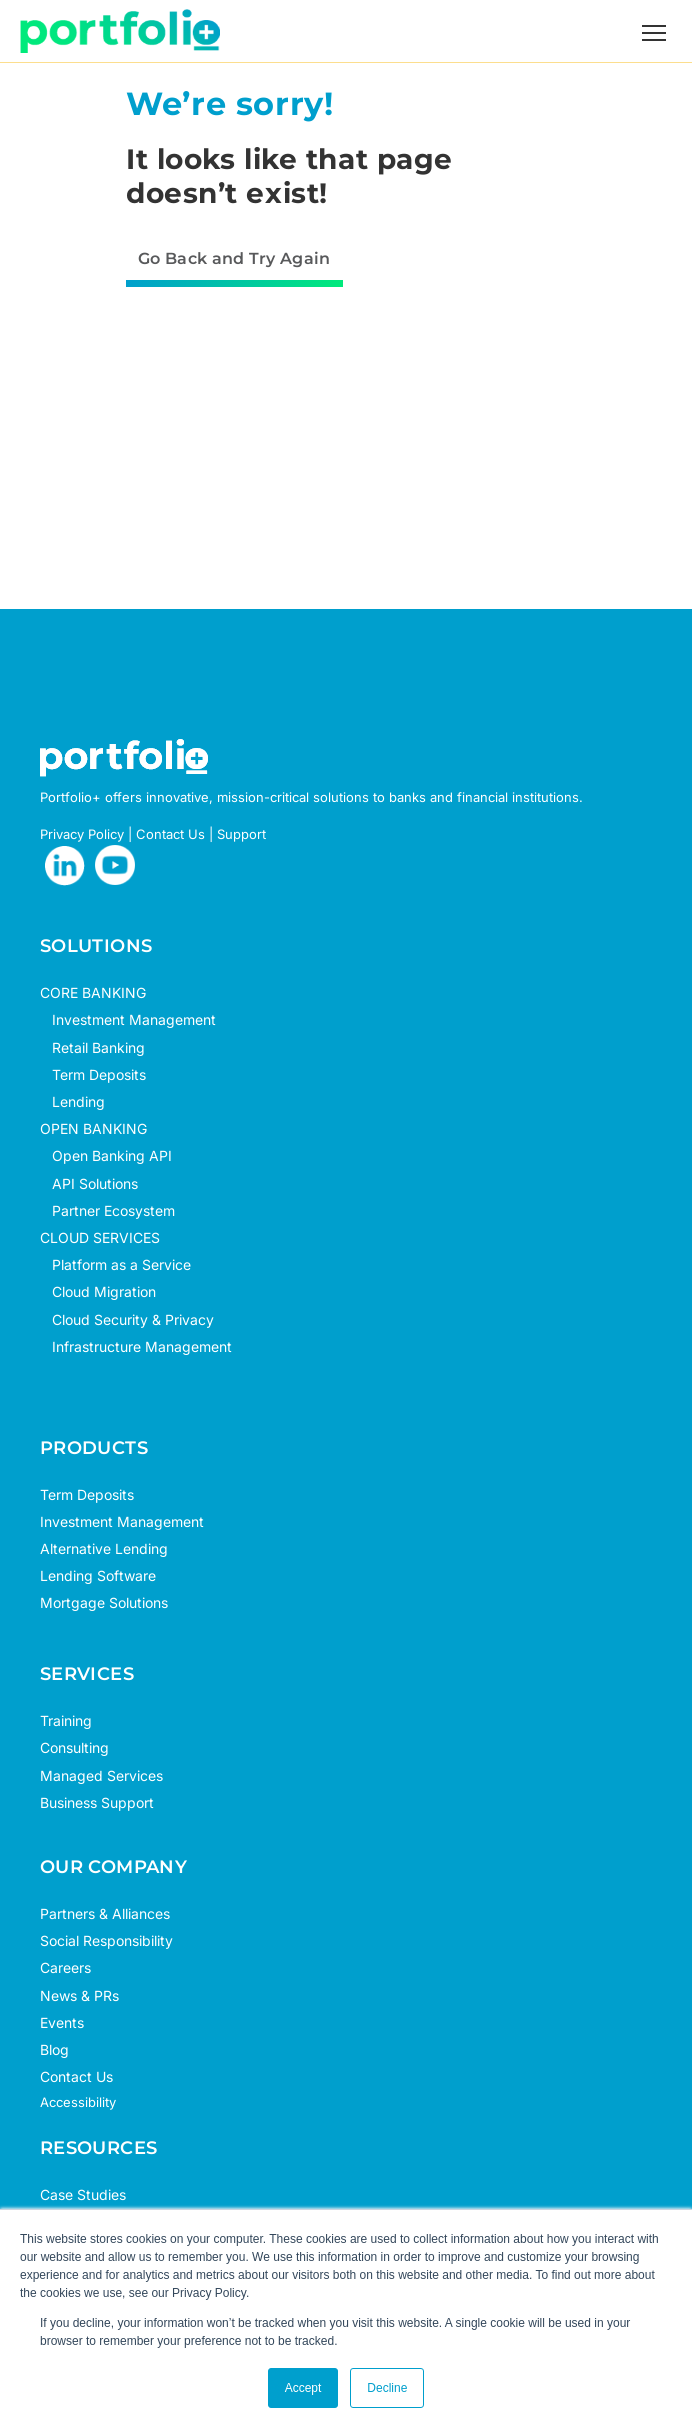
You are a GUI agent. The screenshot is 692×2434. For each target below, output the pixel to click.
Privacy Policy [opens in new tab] (82, 834)
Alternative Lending (104, 1548)
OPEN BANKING (93, 1128)
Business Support (97, 1802)
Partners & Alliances (105, 1913)
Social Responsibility (106, 1940)
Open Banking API (106, 1155)
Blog (54, 2049)
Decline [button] (387, 2388)
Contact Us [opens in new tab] (170, 834)
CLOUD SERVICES (100, 1237)
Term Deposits (93, 1074)
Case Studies (83, 2194)
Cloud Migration (98, 1291)
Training (66, 1720)
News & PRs (79, 1995)
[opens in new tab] (65, 866)
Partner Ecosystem (107, 1210)
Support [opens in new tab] (241, 834)
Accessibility (78, 2102)
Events (62, 2022)
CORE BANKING (93, 992)
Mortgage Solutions (104, 1602)
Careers (65, 1967)
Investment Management (134, 1019)
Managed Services (101, 1775)
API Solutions (89, 1183)
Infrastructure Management (136, 1346)
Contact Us (76, 2076)
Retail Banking (92, 1047)
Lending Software (98, 1575)
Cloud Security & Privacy (127, 1319)
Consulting (74, 1747)
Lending (78, 1101)
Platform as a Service (115, 1264)
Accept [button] (303, 2388)
